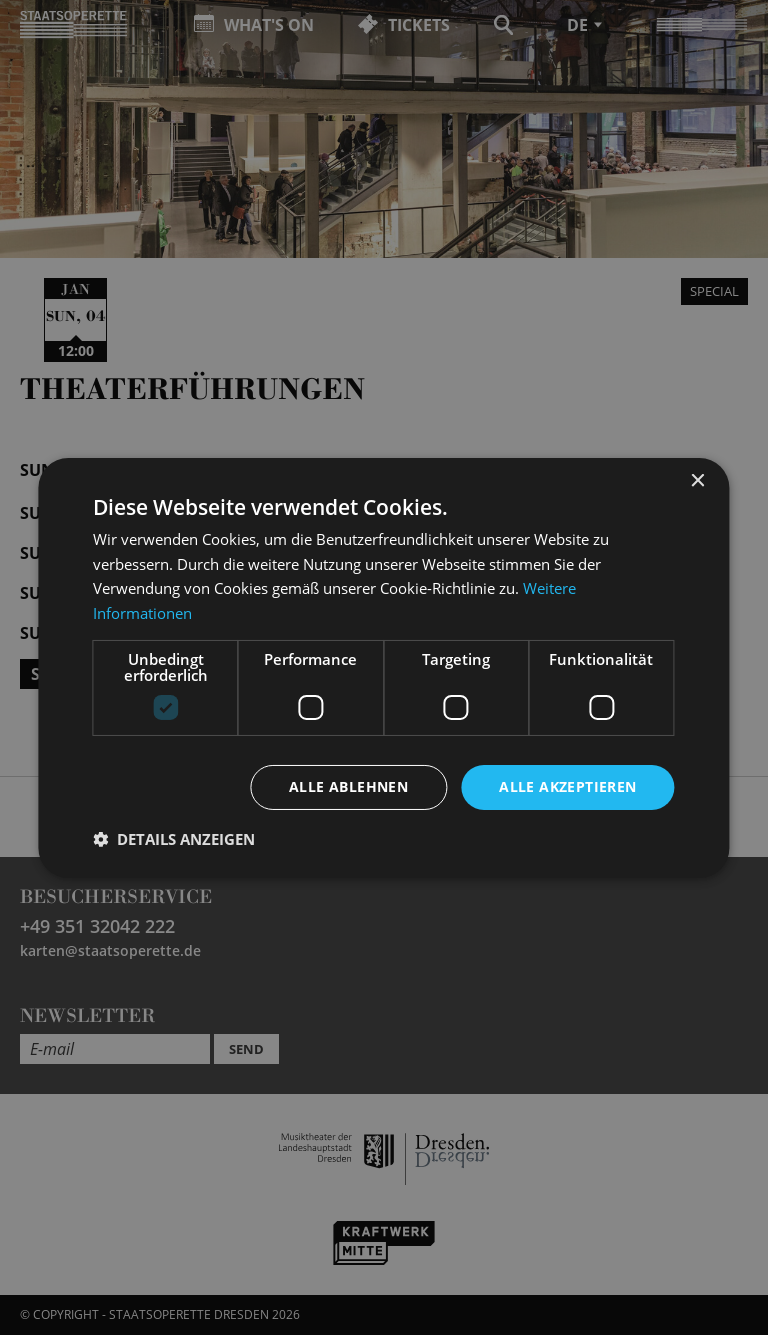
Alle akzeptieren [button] (567, 786)
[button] (174, 839)
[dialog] (384, 667)
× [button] (697, 480)
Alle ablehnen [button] (348, 786)
